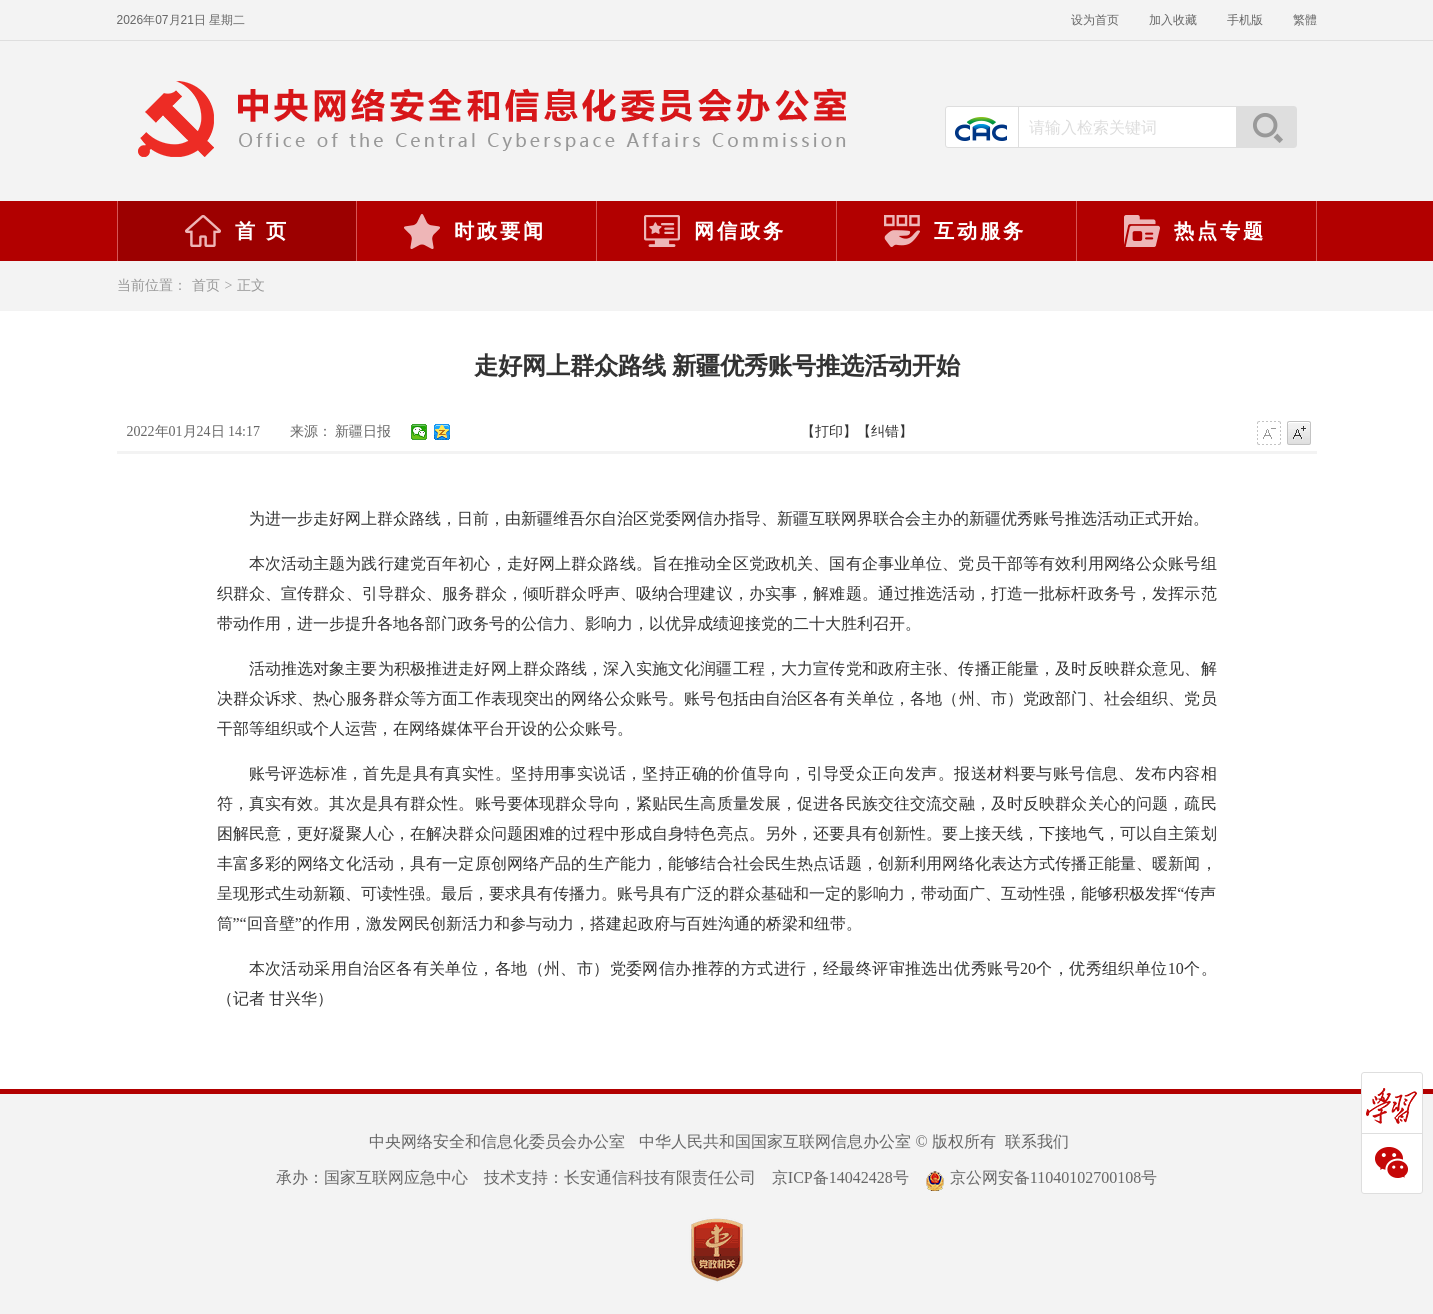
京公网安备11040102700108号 (1041, 1177)
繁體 (1305, 20)
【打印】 (829, 431)
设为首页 (1095, 20)
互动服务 (954, 231)
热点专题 (1194, 231)
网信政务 (714, 231)
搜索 (1266, 127)
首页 (206, 285)
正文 (251, 285)
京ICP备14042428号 (840, 1177)
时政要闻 (474, 231)
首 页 (236, 231)
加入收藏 (1173, 20)
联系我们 (1037, 1141)
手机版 (1245, 20)
